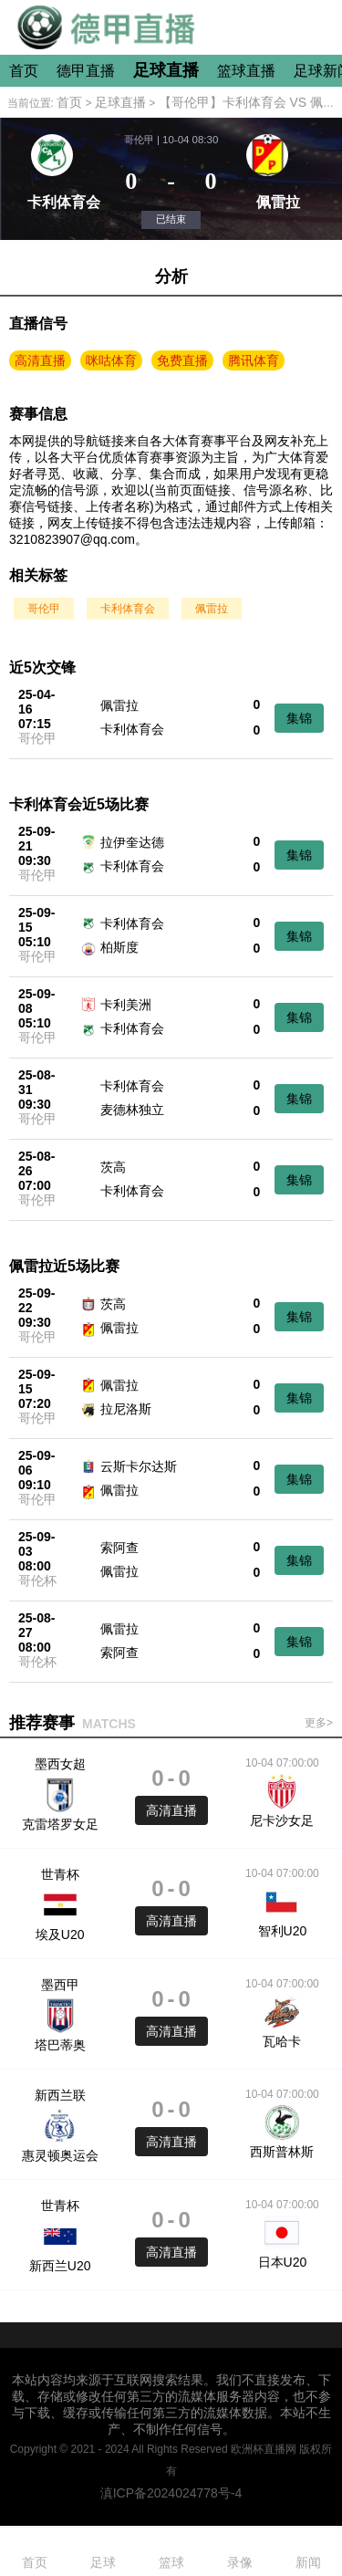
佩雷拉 (211, 608)
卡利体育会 (127, 608)
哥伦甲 (43, 608)
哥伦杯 (37, 1580)
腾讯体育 (253, 360)
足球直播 (166, 70)
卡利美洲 (125, 1004)
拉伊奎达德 (132, 842)
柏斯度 (119, 947)
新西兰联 (60, 2095)
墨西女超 (60, 1764)
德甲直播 (86, 70)
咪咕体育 (111, 360)
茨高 (113, 1167)
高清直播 (40, 360)
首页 (23, 70)
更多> (319, 1722)
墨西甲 (60, 1984)
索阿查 (119, 1547)
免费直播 (182, 360)
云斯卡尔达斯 (138, 1466)
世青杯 (60, 1874)
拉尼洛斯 (125, 1409)
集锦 (299, 718)
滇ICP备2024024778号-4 (171, 2493)
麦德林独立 (132, 1109)
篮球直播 (246, 70)
